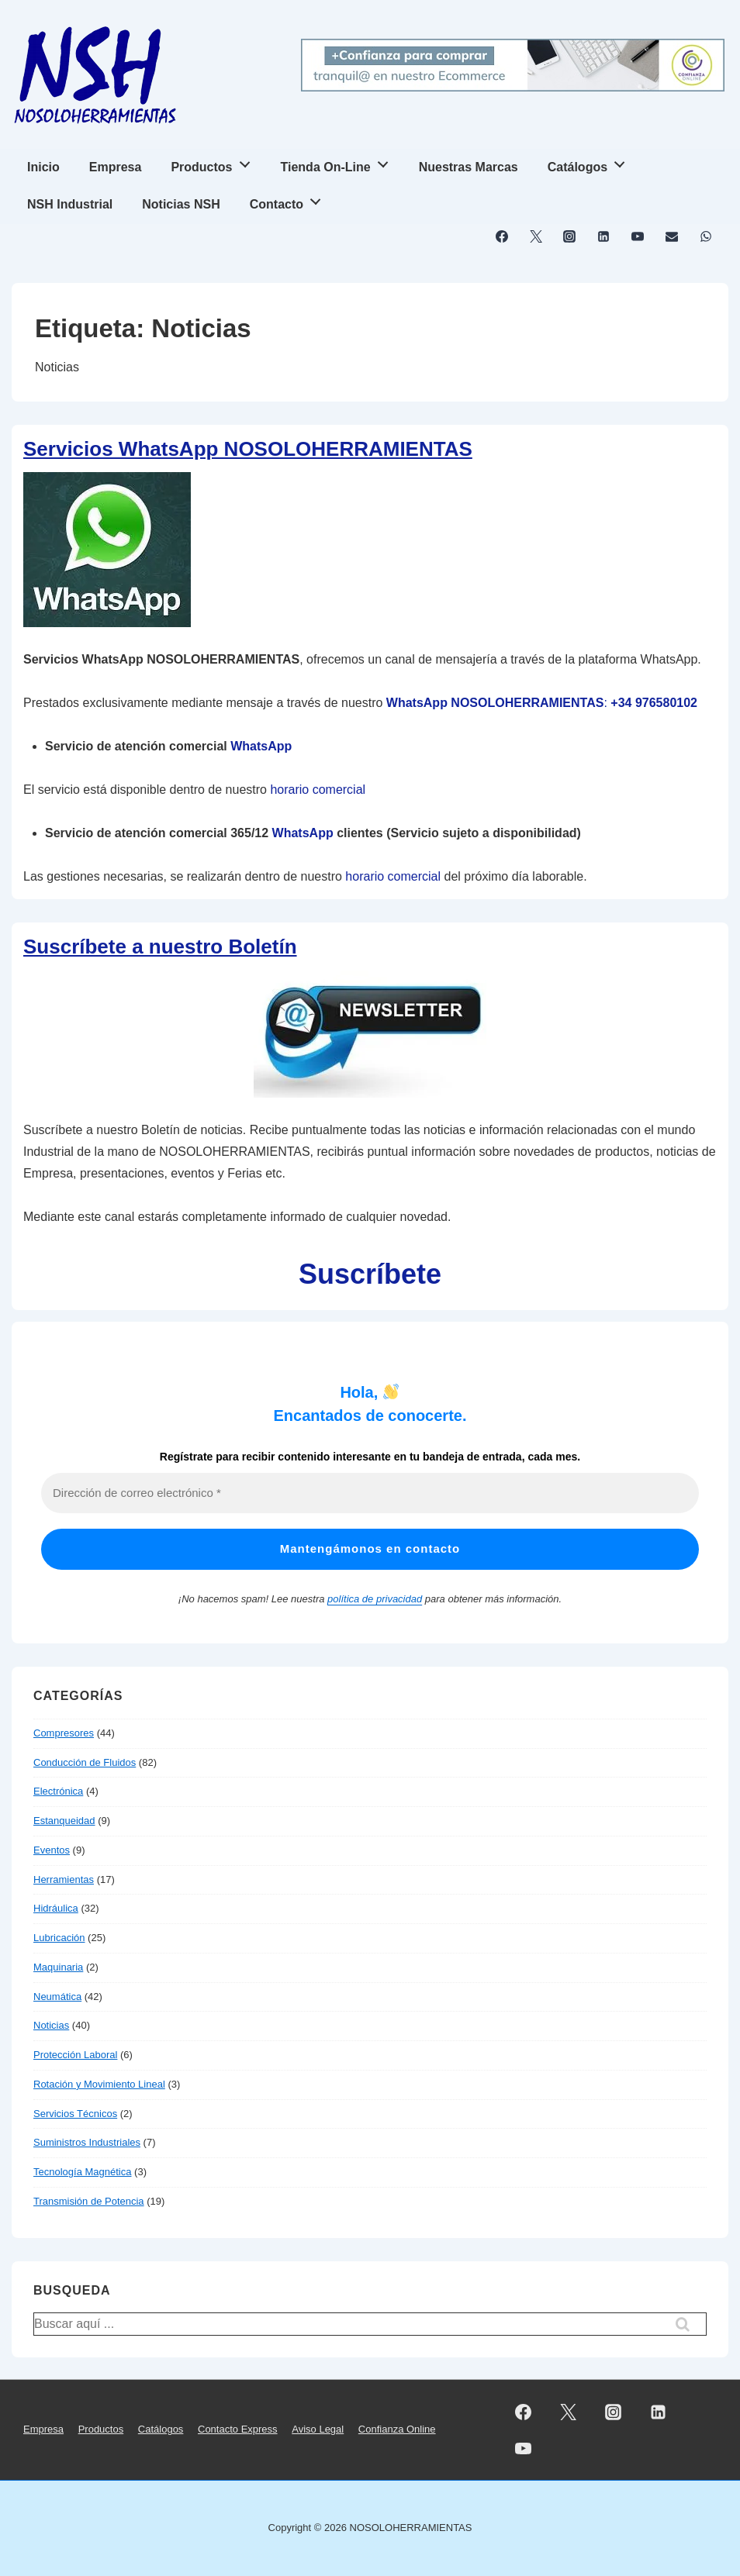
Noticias (51, 2025)
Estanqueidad (64, 1820)
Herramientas (63, 1879)
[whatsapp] (705, 236)
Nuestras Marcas (468, 167)
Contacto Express (238, 2429)
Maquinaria (58, 1967)
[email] (671, 236)
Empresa (115, 167)
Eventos (51, 1850)
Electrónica (58, 1791)
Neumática (57, 1996)
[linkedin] (604, 236)
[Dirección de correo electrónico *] (370, 1493)
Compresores (63, 1733)
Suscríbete (370, 1274)
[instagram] (569, 236)
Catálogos (591, 162)
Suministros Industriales (86, 2142)
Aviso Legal (318, 2429)
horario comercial (317, 789)
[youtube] (638, 236)
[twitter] (535, 236)
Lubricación (59, 1937)
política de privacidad (374, 1599)
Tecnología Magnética (82, 2172)
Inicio (43, 167)
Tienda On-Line (339, 162)
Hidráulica (55, 1908)
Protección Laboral (75, 2054)
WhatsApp (261, 746)
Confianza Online (397, 2429)
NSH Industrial (69, 204)
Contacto (290, 199)
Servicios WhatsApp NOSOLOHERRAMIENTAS (247, 448)
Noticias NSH (181, 204)
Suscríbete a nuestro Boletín (160, 946)
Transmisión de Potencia (88, 2201)
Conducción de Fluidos (84, 1762)
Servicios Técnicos (75, 2113)
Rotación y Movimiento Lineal (99, 2084)
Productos (214, 162)
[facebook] (502, 236)
